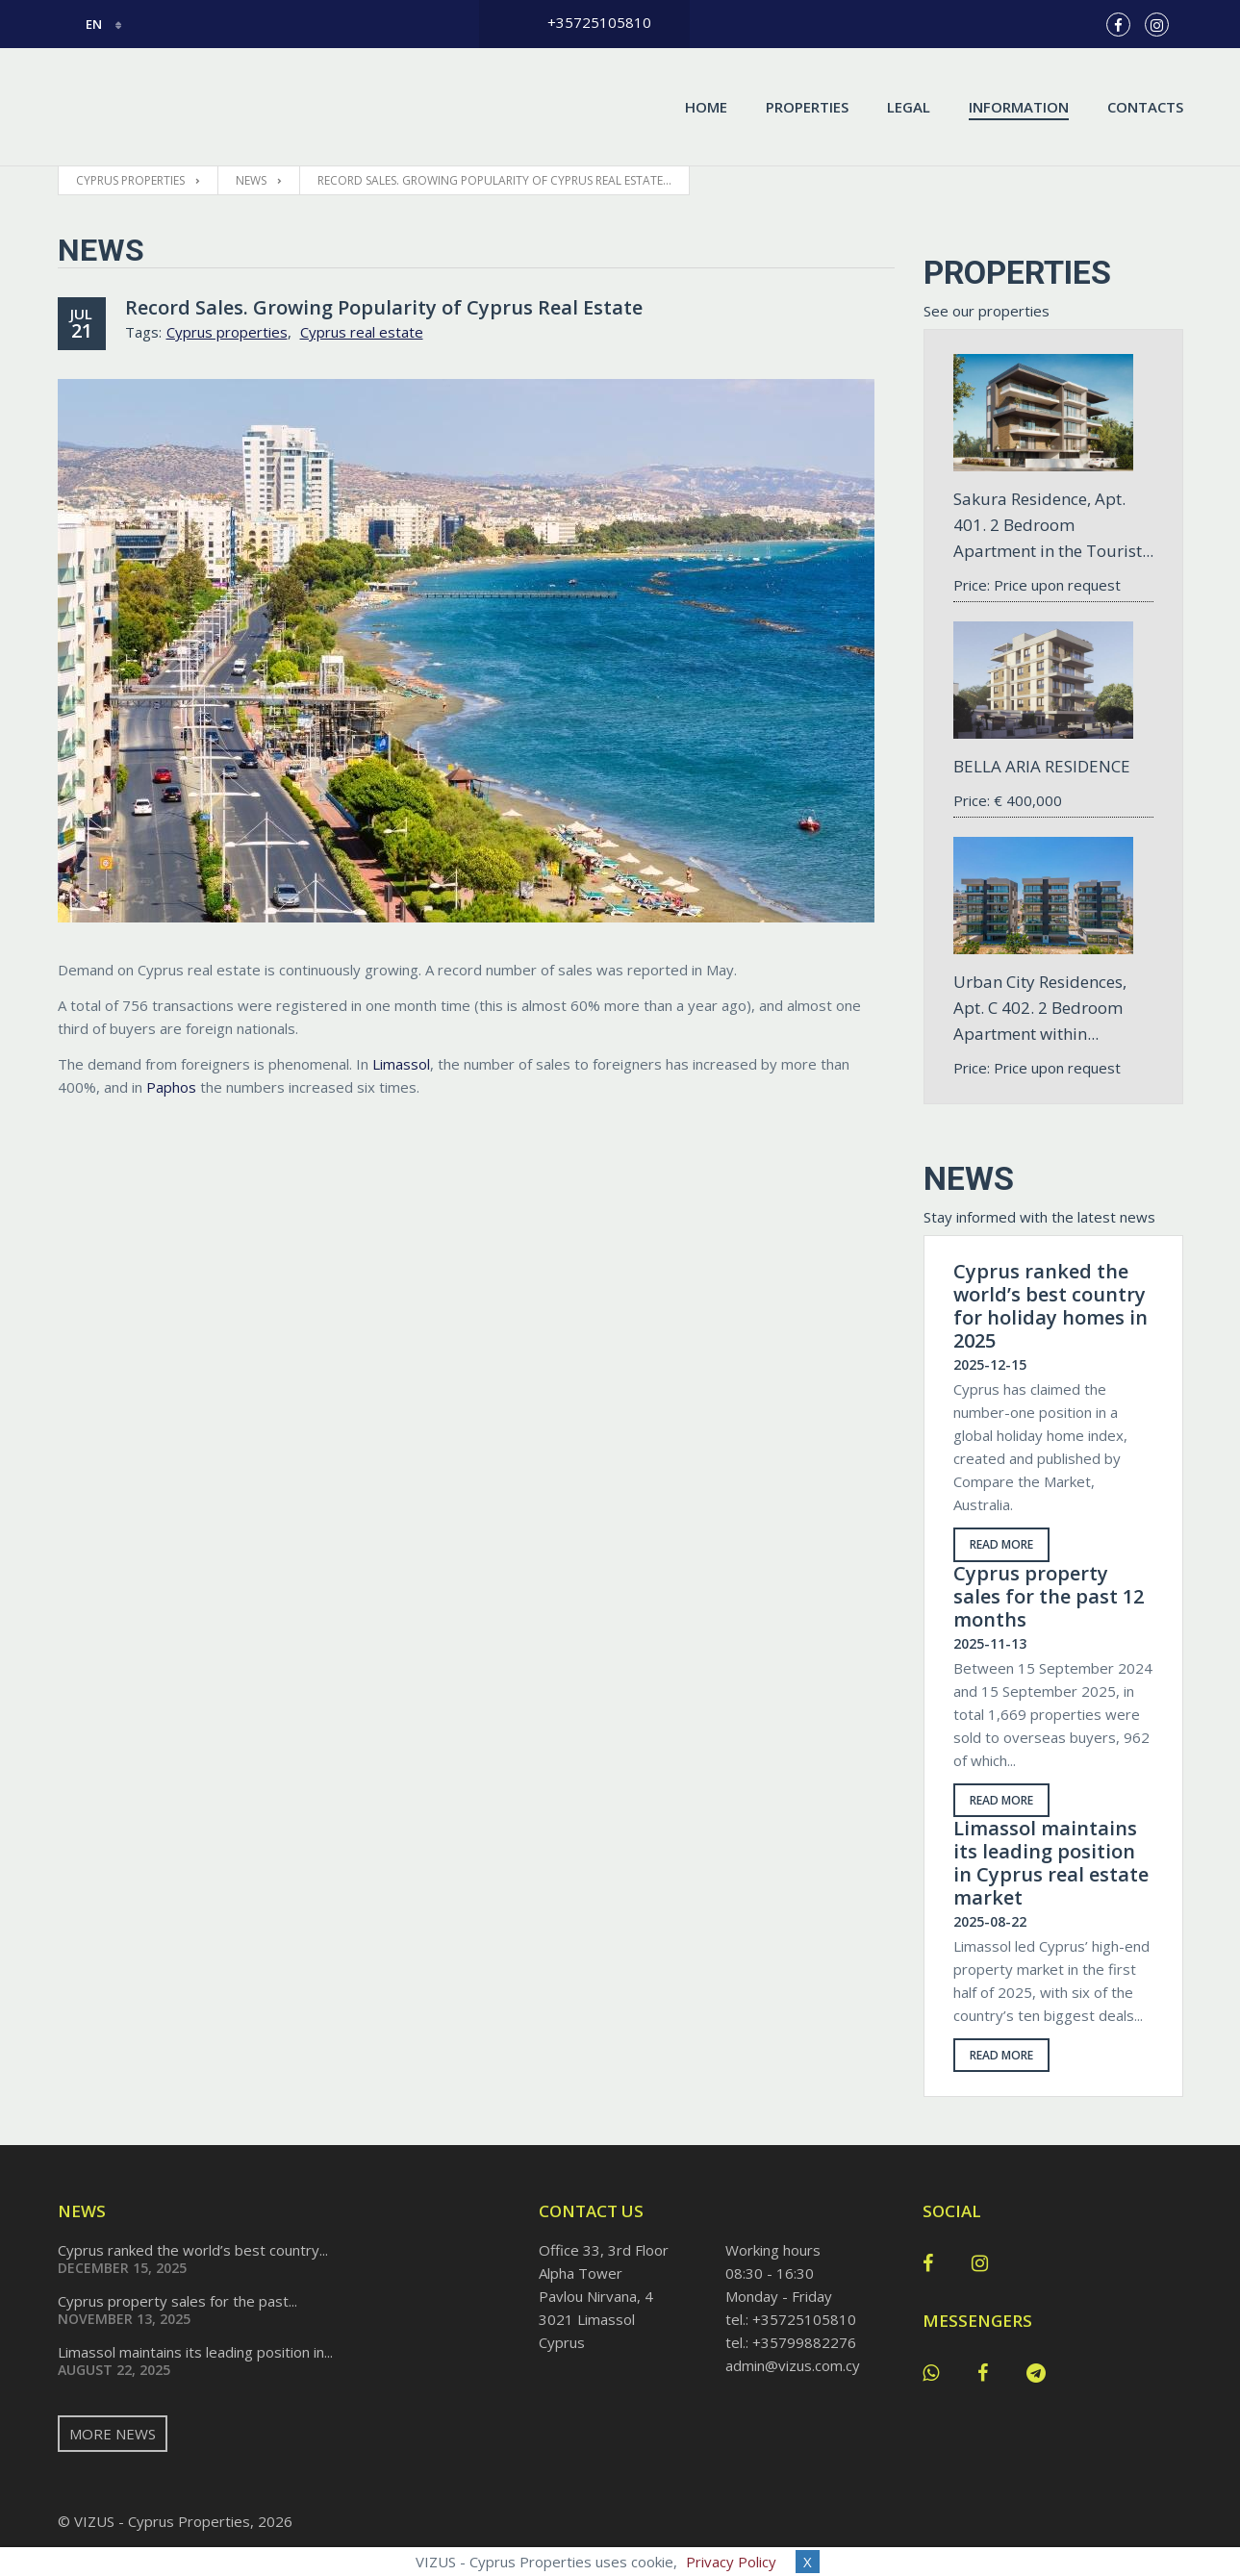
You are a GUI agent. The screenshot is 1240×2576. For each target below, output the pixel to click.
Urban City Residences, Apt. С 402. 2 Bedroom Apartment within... (1039, 1008)
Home (706, 106)
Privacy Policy (731, 2561)
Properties (807, 106)
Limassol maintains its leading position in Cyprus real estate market (1051, 1863)
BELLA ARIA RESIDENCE (1041, 766)
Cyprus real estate (361, 331)
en (81, 24)
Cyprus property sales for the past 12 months (1048, 1596)
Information (1019, 106)
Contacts (1145, 106)
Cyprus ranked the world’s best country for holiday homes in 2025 (1050, 1306)
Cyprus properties (227, 331)
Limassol (401, 1063)
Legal (908, 106)
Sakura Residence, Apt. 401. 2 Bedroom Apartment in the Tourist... (1053, 525)
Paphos (171, 1087)
